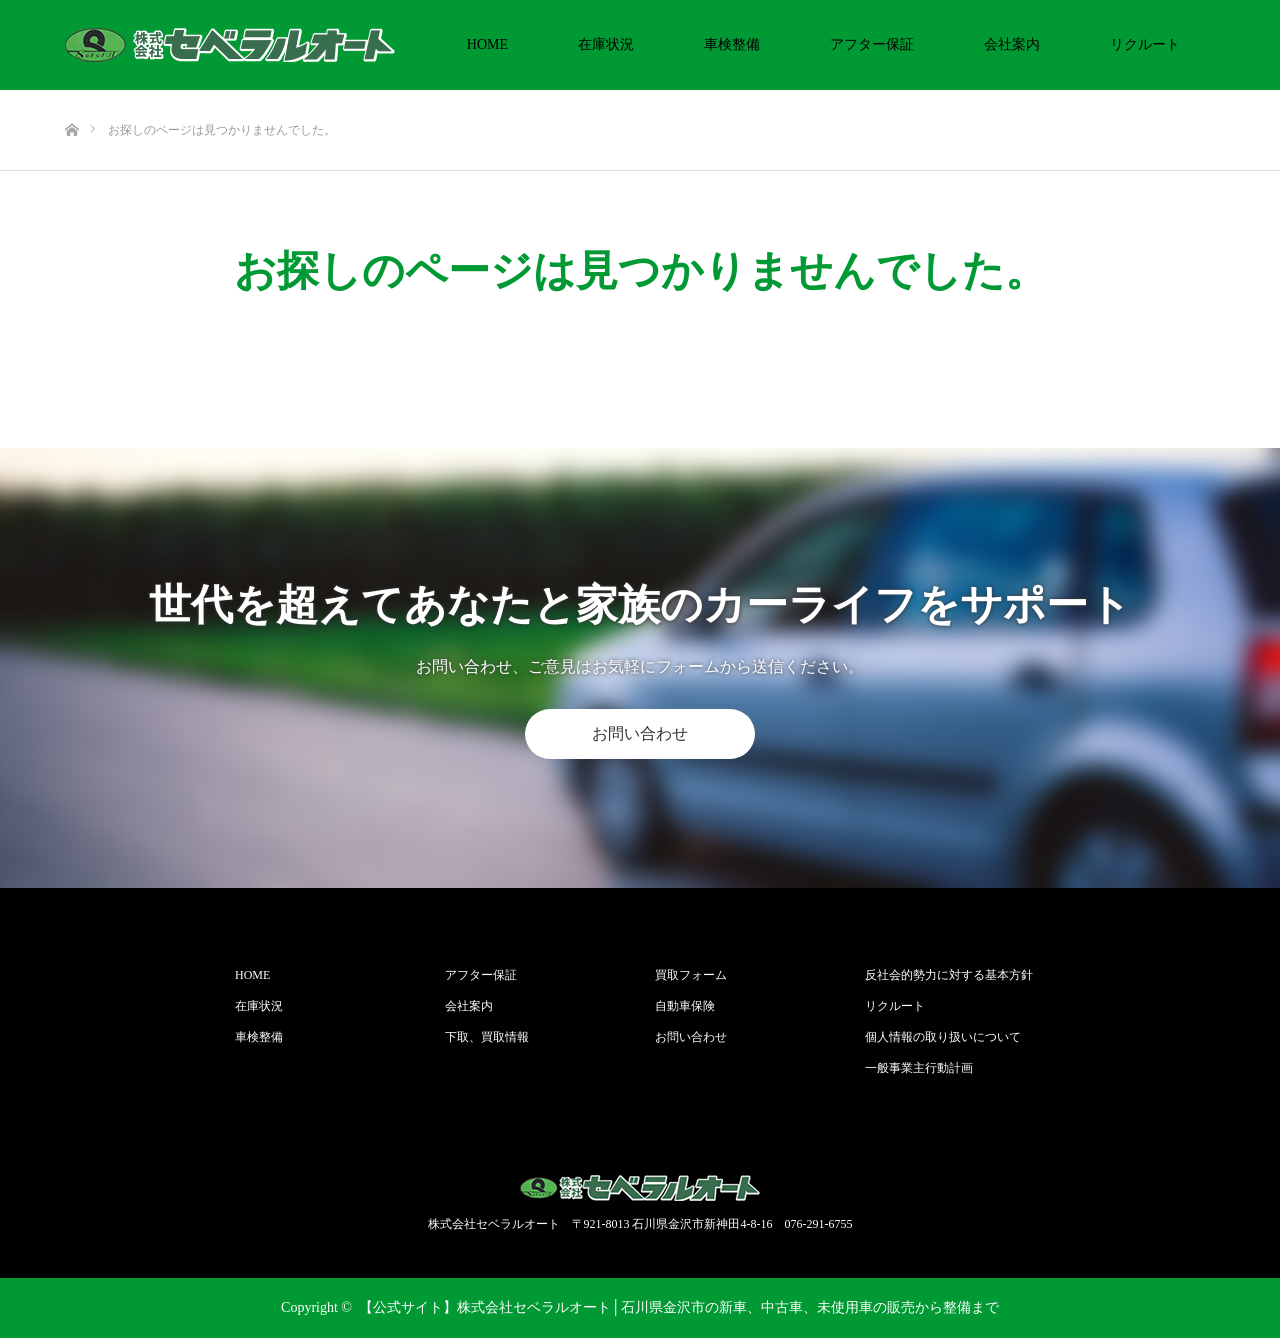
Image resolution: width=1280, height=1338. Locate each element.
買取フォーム (691, 975)
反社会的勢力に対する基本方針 (949, 975)
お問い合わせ (640, 733)
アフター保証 (872, 44)
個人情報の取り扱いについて (943, 1037)
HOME (487, 44)
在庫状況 (606, 44)
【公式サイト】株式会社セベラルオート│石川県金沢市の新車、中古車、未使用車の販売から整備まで (679, 1307)
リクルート (1145, 44)
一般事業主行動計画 (919, 1068)
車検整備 (732, 44)
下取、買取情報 (487, 1037)
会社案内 (1012, 44)
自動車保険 (685, 1006)
